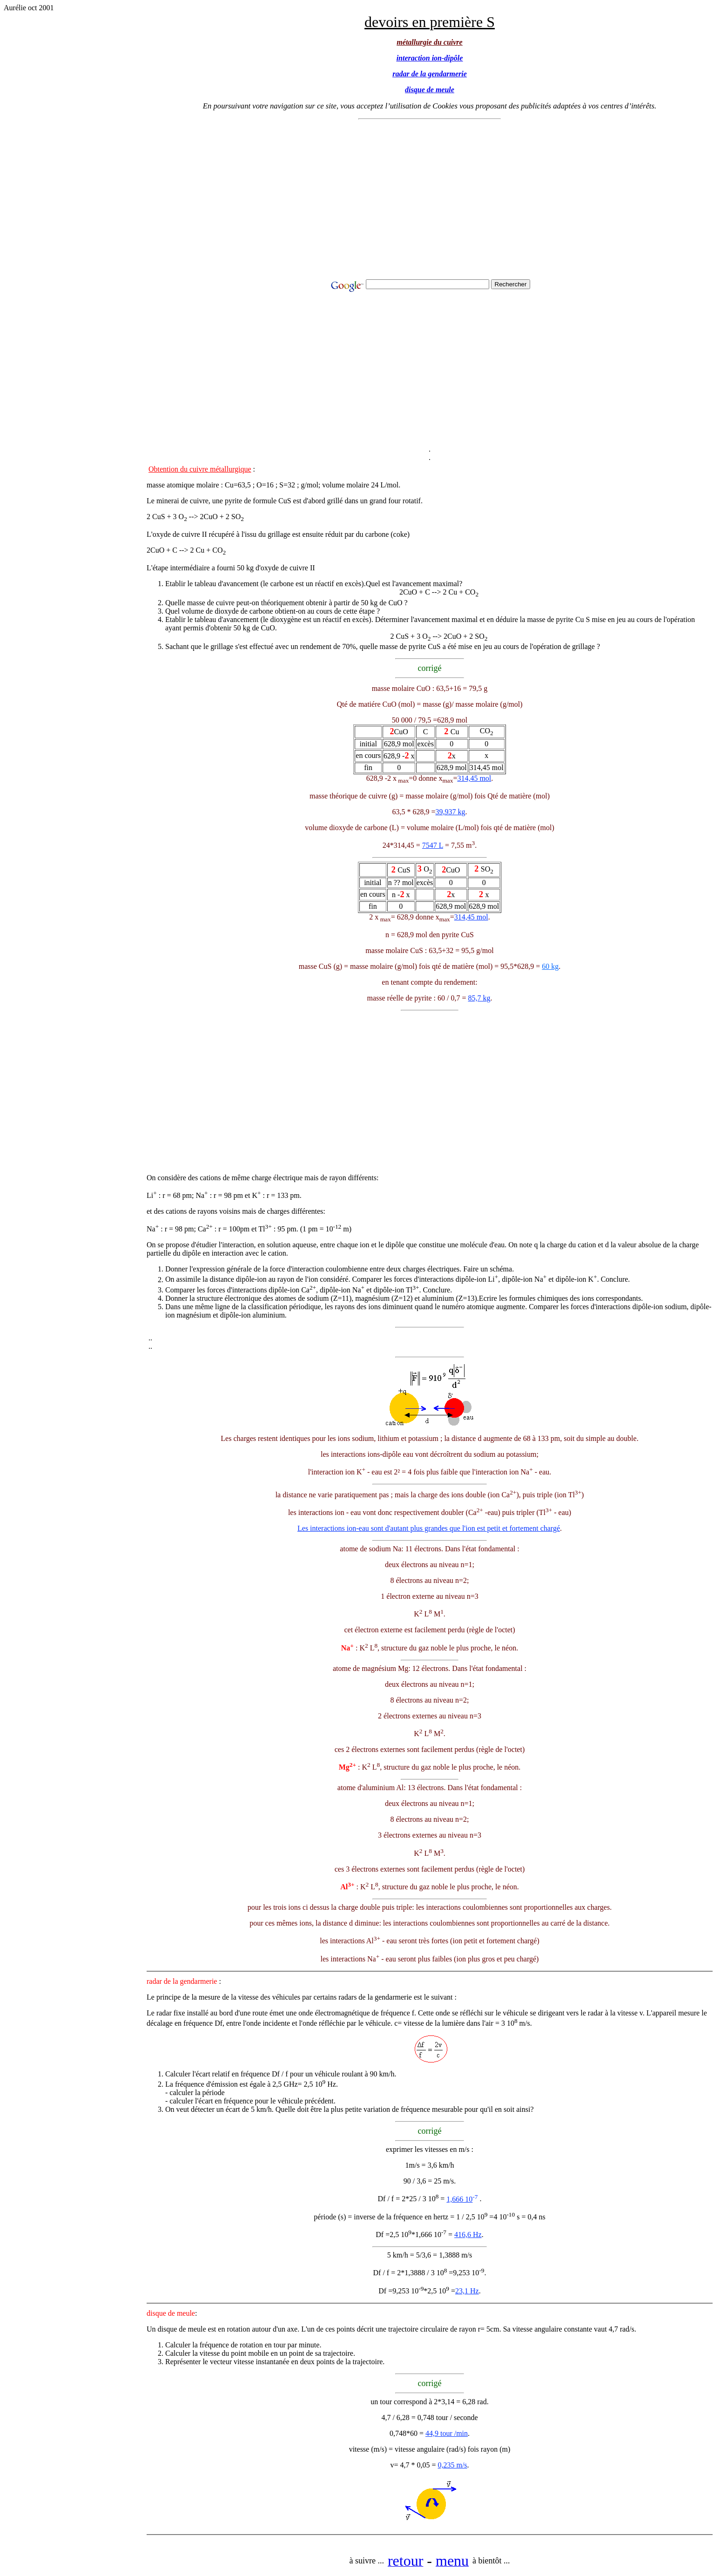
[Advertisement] (430, 202)
